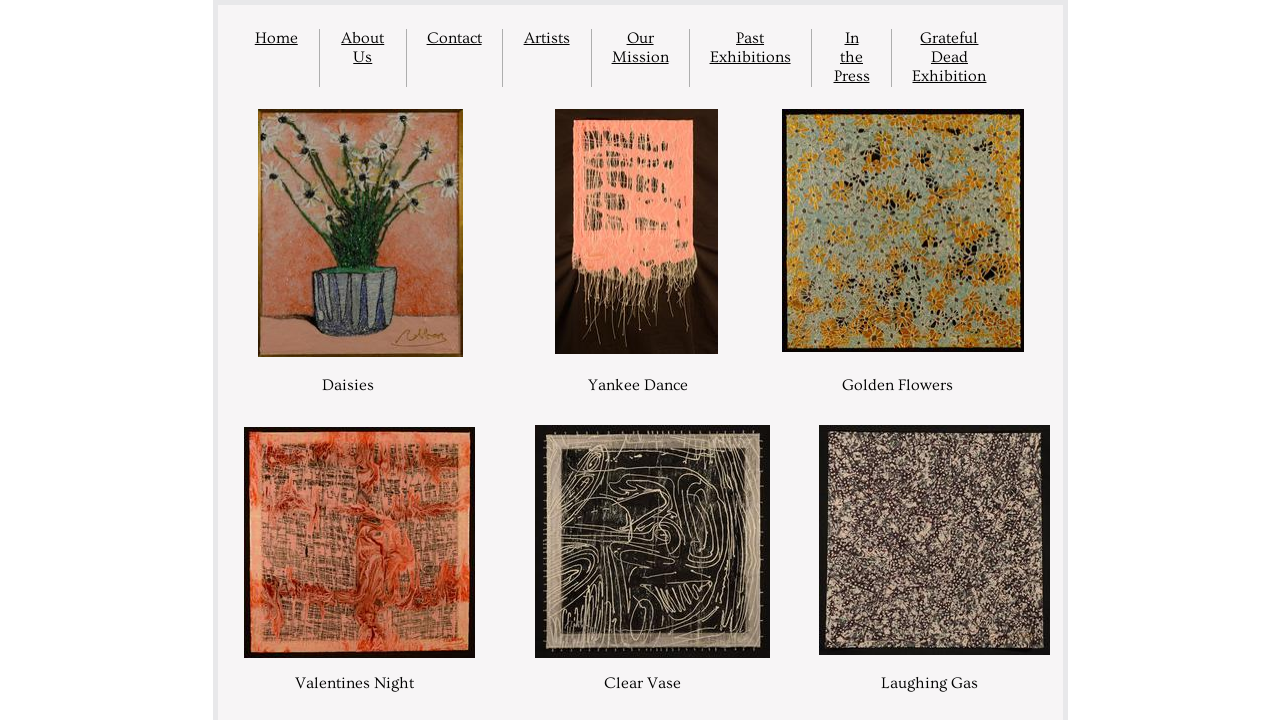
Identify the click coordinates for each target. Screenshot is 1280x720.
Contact (454, 38)
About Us (362, 47)
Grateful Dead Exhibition (949, 57)
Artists (547, 38)
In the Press (852, 57)
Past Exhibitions (750, 47)
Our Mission (640, 47)
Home (276, 38)
